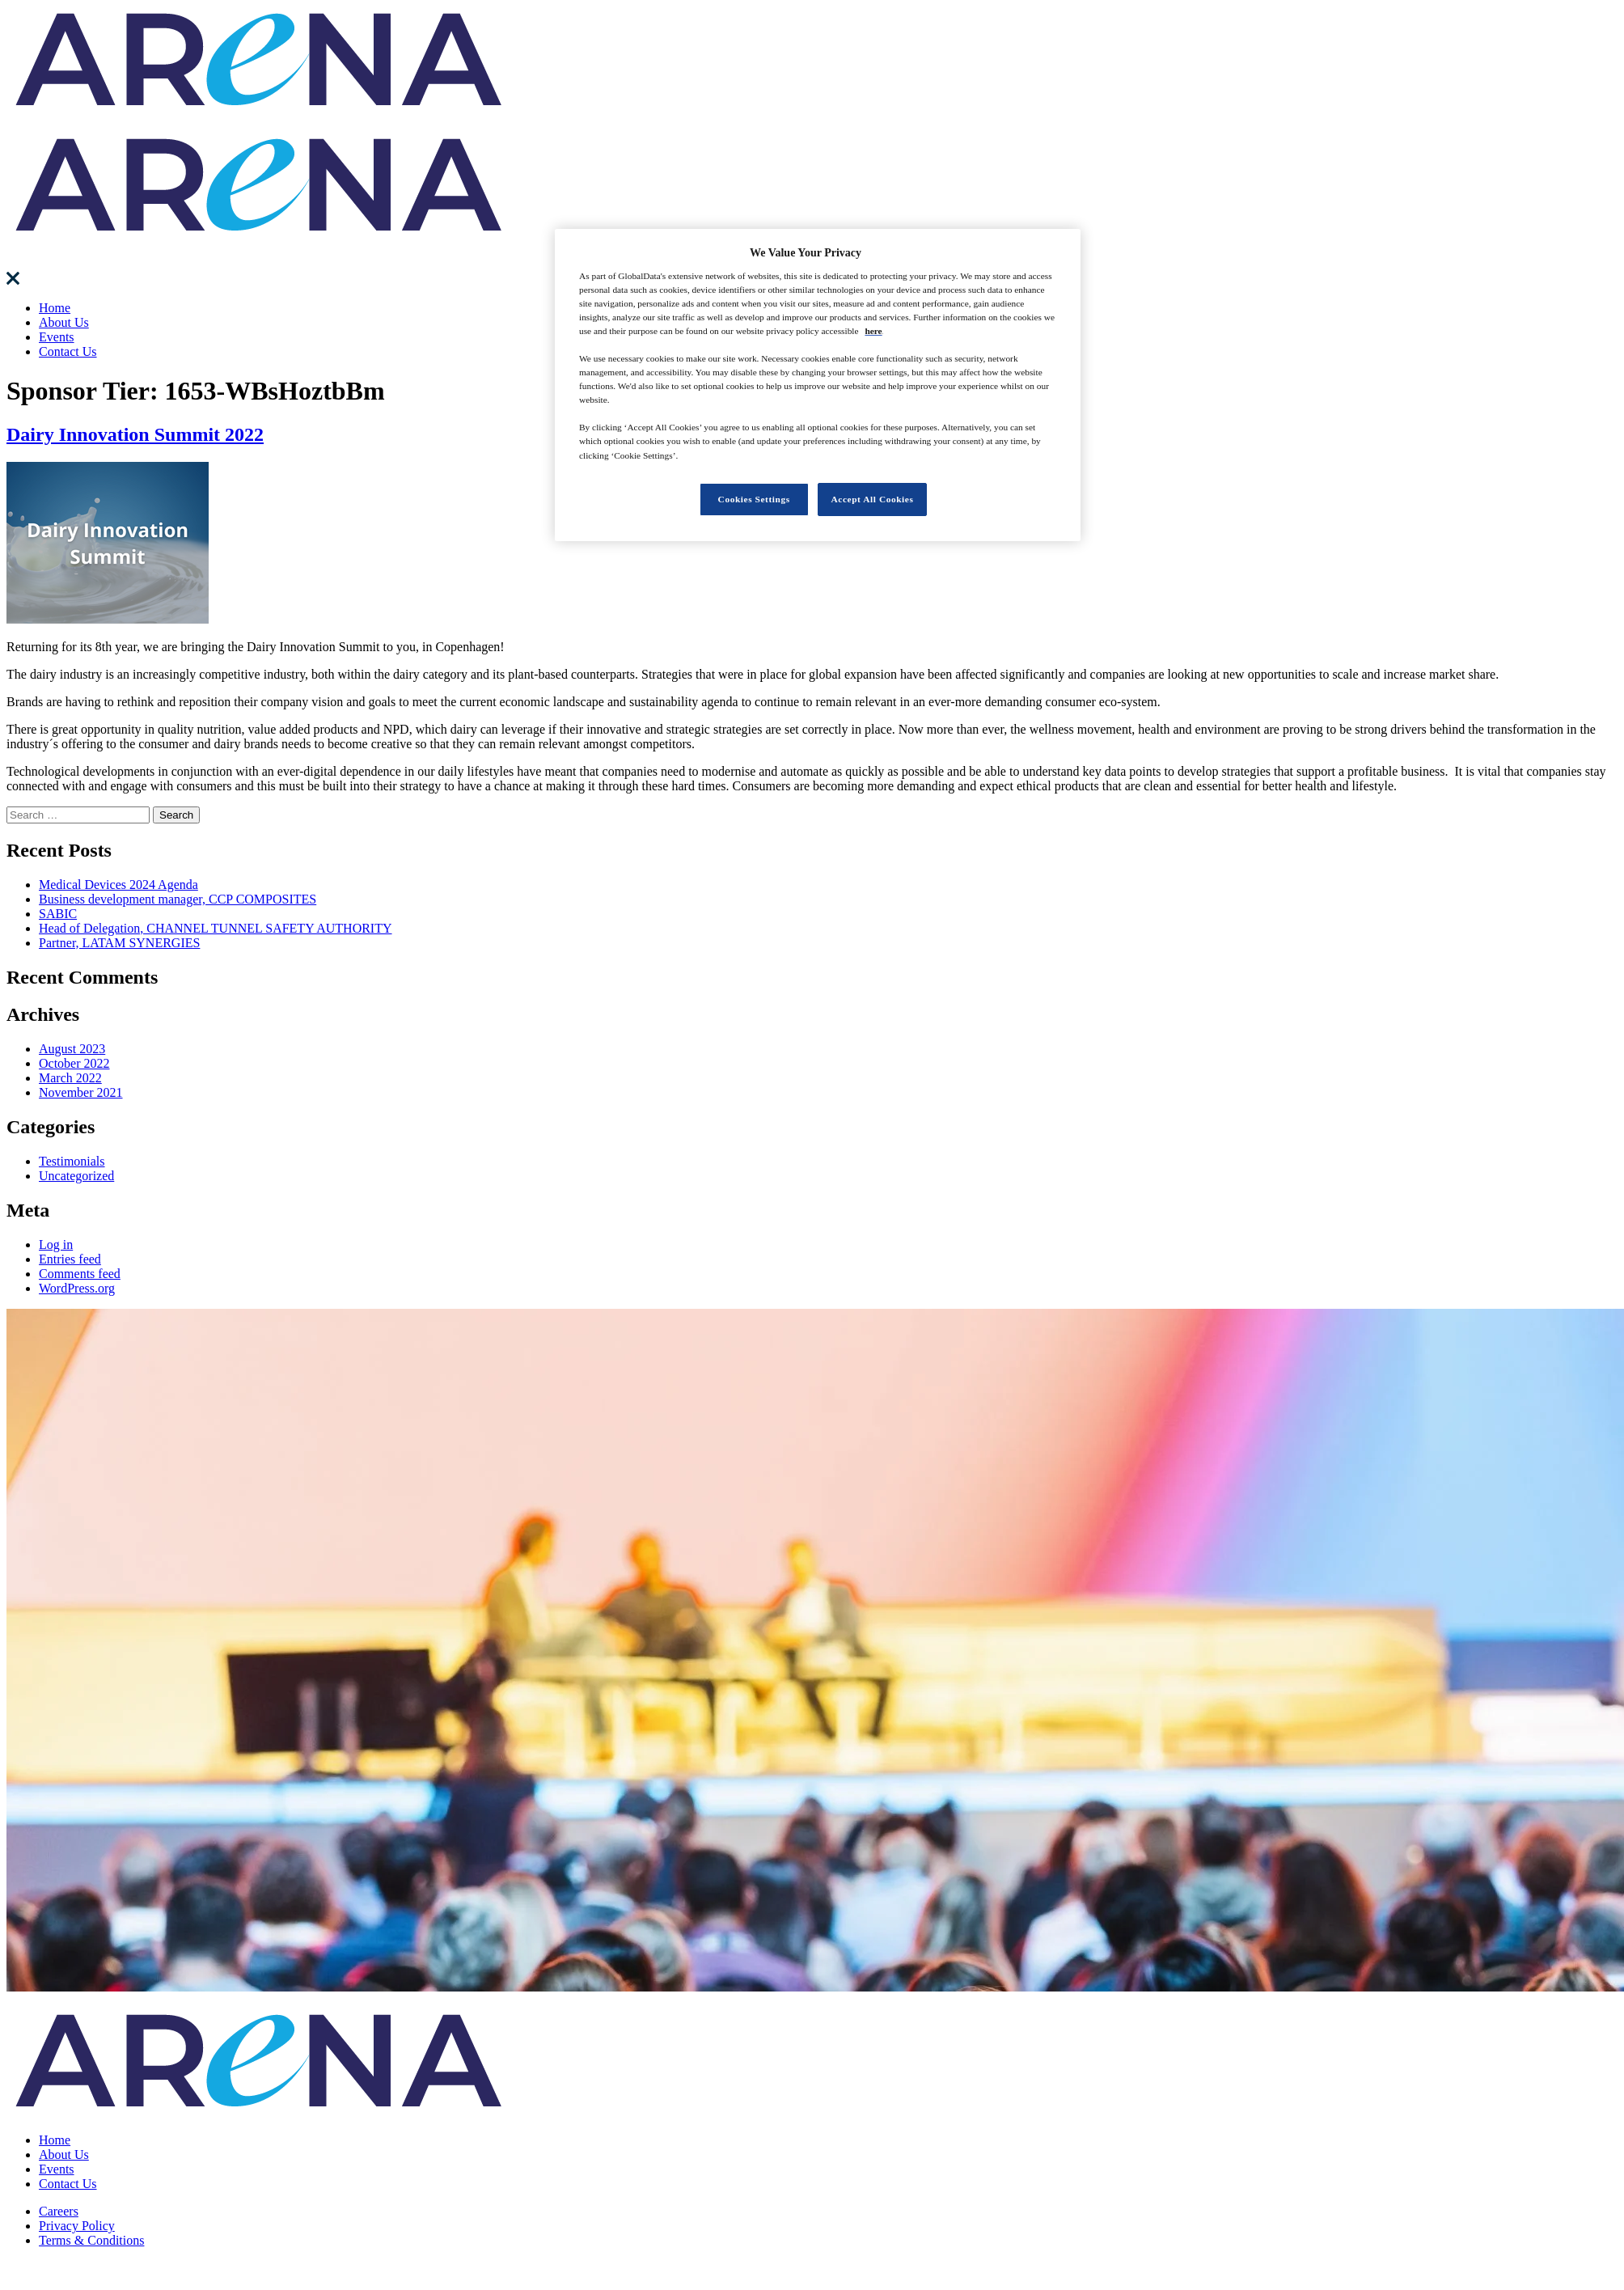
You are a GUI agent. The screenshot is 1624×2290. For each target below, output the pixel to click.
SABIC (58, 914)
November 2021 (81, 1092)
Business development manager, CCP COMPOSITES (177, 899)
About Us (64, 322)
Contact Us (68, 351)
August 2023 (72, 1049)
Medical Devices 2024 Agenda (118, 884)
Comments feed (80, 1273)
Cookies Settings (754, 499)
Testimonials (72, 1161)
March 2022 (70, 1078)
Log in (56, 1244)
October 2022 (74, 1063)
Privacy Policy (77, 2226)
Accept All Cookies (872, 499)
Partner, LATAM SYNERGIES (119, 943)
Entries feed (70, 1259)
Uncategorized (76, 1176)
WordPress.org (77, 1288)
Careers (58, 2211)
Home (54, 308)
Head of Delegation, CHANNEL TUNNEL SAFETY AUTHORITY (215, 928)
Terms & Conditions (91, 2240)
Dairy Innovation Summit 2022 (135, 434)
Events (56, 337)
